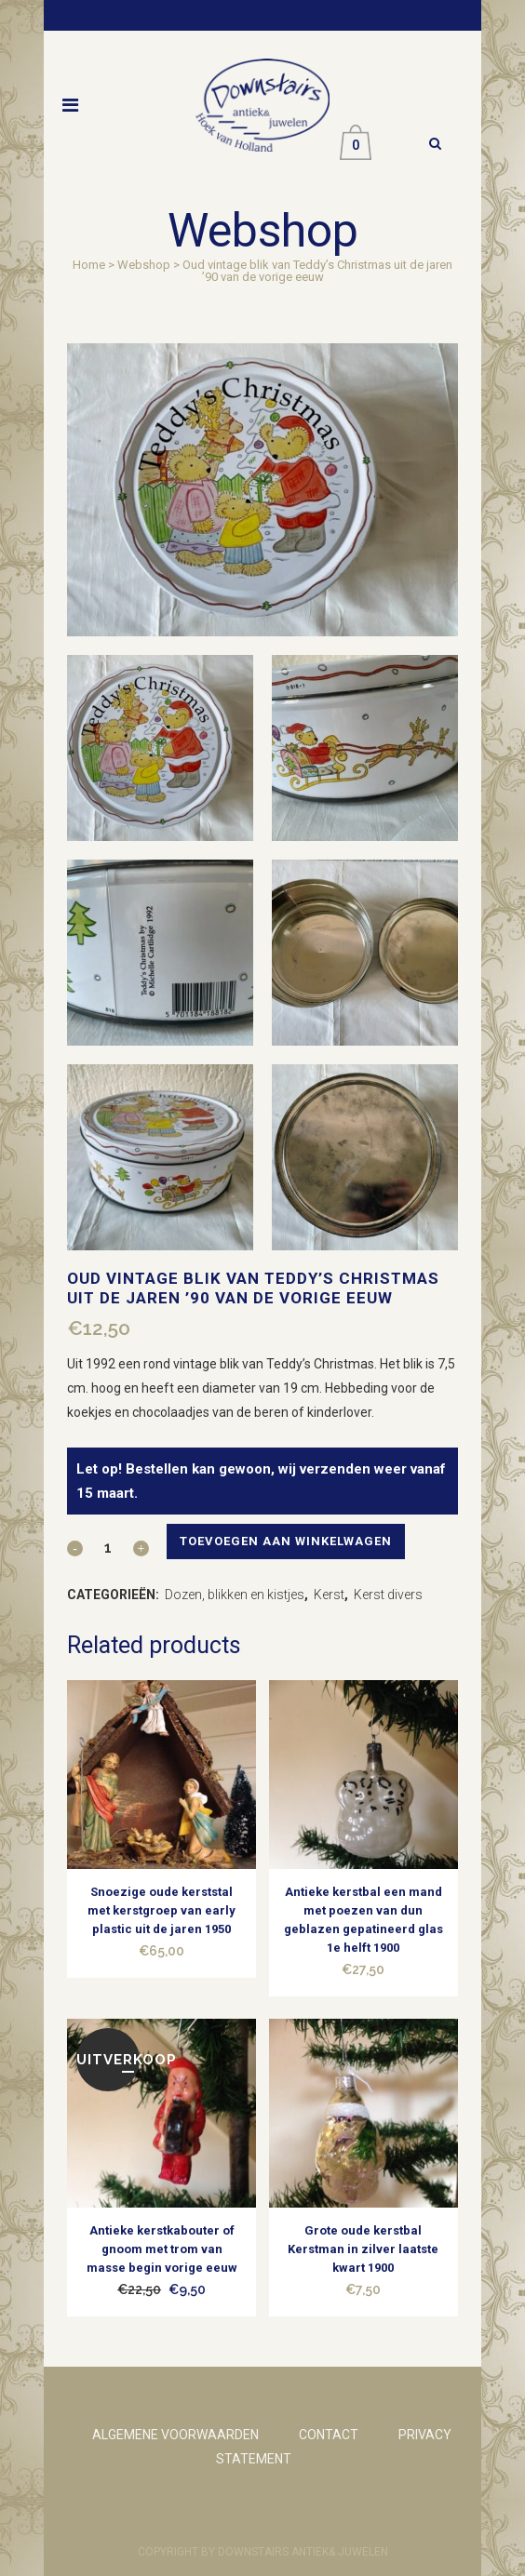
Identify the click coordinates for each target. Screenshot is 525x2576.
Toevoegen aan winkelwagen (286, 1541)
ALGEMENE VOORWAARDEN (175, 2434)
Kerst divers (388, 1594)
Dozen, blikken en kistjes (234, 1594)
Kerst (329, 1594)
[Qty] (108, 1547)
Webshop (143, 265)
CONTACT (328, 2434)
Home (89, 265)
